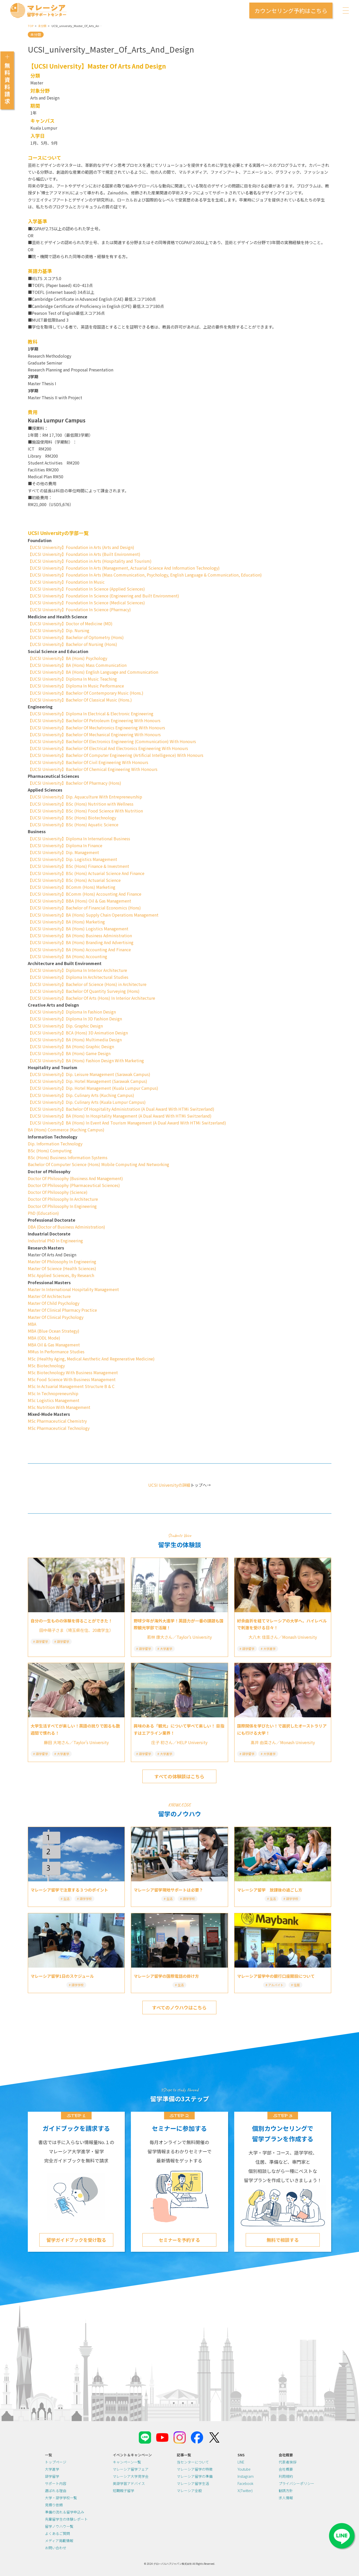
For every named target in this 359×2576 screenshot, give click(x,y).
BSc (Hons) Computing (50, 1150)
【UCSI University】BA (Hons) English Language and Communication (93, 672)
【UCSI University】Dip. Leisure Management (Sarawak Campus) (89, 1074)
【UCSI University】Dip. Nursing (58, 630)
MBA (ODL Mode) (44, 1338)
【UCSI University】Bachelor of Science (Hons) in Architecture (87, 984)
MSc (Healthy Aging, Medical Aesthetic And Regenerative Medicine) (91, 1359)
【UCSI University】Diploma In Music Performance (76, 686)
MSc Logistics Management (53, 1400)
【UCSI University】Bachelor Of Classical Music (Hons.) (80, 700)
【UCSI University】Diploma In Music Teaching (72, 679)
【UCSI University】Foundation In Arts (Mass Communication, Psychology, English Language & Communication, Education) (145, 575)
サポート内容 (55, 2483)
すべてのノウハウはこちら (179, 2007)
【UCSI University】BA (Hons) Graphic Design (71, 1046)
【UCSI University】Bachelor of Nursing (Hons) (72, 644)
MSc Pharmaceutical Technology (59, 1428)
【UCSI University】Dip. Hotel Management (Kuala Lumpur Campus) (93, 1088)
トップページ (55, 2462)
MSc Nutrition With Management (59, 1407)
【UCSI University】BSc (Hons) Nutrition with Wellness (80, 804)
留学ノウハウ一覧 (59, 2526)
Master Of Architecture (49, 1296)
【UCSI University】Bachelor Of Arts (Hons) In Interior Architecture (91, 998)
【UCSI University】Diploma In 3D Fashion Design (75, 1019)
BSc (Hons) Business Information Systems (67, 1157)
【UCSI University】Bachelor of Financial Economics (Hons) (84, 908)
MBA (32, 1324)
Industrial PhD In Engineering (55, 1240)
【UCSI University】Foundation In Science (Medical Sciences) (86, 602)
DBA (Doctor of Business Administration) (66, 1227)
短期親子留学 (123, 2490)
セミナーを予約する (179, 2239)
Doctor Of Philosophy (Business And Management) (75, 1178)
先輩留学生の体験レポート (66, 2519)
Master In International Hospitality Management (73, 1289)
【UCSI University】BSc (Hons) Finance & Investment (78, 866)
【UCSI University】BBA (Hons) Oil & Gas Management (79, 901)
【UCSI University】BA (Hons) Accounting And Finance (79, 949)
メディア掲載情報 (59, 2540)
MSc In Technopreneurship (53, 1393)
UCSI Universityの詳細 (169, 1485)
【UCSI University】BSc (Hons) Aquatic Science (73, 824)
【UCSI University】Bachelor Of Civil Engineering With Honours (88, 762)
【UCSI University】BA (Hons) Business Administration (80, 935)
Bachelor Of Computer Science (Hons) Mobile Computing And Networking (98, 1164)
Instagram (246, 2476)
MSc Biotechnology (46, 1365)
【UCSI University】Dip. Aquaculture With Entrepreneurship (85, 797)
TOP (30, 26)
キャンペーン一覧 (127, 2462)
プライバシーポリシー (296, 2483)
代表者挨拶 (287, 2462)
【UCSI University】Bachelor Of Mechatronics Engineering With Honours (96, 727)
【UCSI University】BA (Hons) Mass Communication (77, 665)
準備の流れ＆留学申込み (64, 2512)
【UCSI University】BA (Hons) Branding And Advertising (80, 942)
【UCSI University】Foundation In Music (66, 582)
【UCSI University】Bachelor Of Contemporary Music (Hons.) (85, 693)
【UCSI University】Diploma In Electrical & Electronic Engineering (90, 713)
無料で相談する (283, 2239)
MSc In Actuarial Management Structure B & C (71, 1386)
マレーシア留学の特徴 (195, 2469)
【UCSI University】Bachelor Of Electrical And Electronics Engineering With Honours (108, 748)
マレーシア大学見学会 (130, 2476)
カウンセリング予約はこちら (290, 10)
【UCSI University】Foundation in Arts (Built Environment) (84, 554)
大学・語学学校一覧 (61, 2497)
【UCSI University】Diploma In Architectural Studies (78, 977)
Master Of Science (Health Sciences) (62, 1268)
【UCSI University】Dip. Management (63, 852)
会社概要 (286, 2469)
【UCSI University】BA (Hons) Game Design (69, 1053)
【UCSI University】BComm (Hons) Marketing (71, 887)
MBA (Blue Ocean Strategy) (53, 1331)
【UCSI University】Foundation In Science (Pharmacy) (79, 609)
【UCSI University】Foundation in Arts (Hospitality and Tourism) (90, 561)
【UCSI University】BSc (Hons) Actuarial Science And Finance (86, 873)
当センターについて (193, 2462)
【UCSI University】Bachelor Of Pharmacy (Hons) (74, 783)
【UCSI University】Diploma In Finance (65, 845)
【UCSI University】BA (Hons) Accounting (67, 956)
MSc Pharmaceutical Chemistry (57, 1421)
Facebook (245, 2483)
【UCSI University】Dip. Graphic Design (65, 1026)
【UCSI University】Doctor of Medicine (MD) (70, 623)
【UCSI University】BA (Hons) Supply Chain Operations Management (93, 915)
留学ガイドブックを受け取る (76, 2239)
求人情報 (286, 2497)
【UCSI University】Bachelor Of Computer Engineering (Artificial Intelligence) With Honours (115, 755)
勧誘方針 (286, 2490)
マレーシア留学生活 (193, 2483)
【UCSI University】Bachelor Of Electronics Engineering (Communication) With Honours (112, 741)
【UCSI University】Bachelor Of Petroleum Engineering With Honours (94, 720)
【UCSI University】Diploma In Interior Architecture (77, 970)
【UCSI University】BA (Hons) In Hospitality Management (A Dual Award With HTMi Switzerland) (120, 1116)
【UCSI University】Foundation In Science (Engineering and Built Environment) (103, 596)
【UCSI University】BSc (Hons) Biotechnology (72, 818)
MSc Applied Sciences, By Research (61, 1275)
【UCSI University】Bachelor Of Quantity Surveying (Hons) (84, 991)
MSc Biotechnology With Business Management (73, 1372)
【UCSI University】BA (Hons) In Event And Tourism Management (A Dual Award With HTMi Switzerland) (127, 1123)
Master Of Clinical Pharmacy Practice (62, 1310)
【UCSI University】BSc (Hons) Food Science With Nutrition (85, 811)
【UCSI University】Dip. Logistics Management (72, 859)
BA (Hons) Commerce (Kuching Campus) (66, 1130)
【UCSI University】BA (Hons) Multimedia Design (75, 1039)
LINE (241, 2462)
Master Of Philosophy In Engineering (62, 1261)
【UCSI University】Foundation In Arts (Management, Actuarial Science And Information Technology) (124, 568)
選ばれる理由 (55, 2490)
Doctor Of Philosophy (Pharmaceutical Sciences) (74, 1185)
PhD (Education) (43, 1213)
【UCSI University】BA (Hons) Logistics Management (78, 929)
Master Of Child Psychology (53, 1303)
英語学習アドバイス (129, 2483)
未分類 (42, 26)
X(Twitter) (245, 2490)
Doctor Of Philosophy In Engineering (62, 1206)
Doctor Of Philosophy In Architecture (63, 1199)
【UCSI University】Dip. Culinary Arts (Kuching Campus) (81, 1095)
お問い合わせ (55, 2547)
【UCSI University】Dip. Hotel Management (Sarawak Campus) (87, 1081)
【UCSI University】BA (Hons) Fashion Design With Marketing (86, 1060)
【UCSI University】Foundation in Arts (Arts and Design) (81, 547)
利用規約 (286, 2476)
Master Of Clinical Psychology (55, 1317)
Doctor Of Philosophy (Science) (58, 1192)
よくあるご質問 (57, 2533)
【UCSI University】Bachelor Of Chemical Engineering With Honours (92, 769)
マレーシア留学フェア (130, 2469)
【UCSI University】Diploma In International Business (79, 838)
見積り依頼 (54, 2504)
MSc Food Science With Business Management (72, 1379)
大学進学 (52, 2469)
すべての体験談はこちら (179, 1776)
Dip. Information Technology (55, 1144)
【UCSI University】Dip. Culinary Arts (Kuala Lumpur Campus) (87, 1102)
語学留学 (52, 2476)
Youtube (244, 2469)
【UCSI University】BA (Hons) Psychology (67, 658)
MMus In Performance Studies (56, 1351)
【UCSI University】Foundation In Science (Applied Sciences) (86, 589)
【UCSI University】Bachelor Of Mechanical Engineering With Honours (94, 734)
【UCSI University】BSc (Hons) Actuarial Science (74, 880)
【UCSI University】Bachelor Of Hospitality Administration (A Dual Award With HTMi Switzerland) (121, 1109)
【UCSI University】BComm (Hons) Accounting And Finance (84, 894)
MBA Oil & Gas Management (54, 1345)
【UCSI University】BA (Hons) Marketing (66, 922)
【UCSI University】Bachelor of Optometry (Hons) (76, 637)
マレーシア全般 (189, 2490)
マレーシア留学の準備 (195, 2476)
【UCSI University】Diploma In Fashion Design (72, 1012)
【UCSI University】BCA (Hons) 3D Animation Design (78, 1033)
